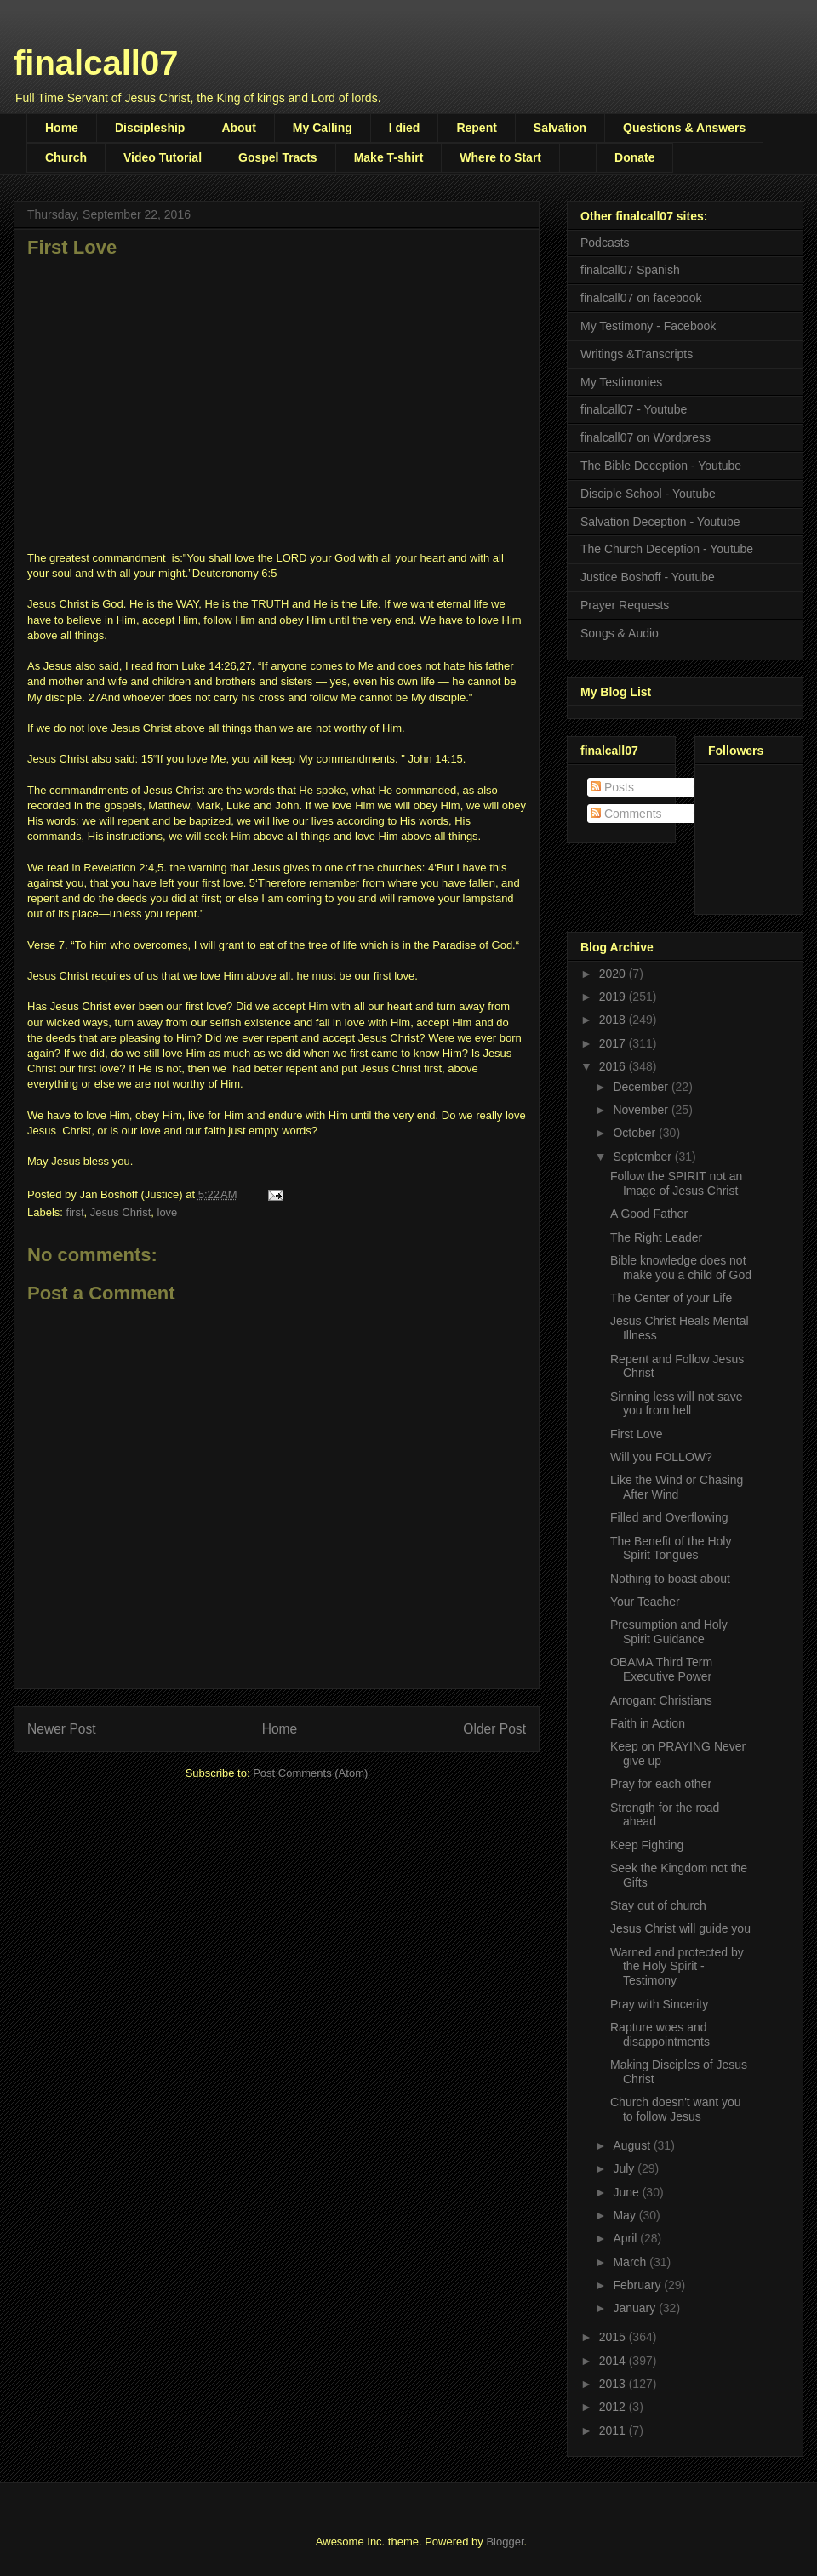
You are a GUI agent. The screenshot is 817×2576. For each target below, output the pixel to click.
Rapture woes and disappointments (660, 2034)
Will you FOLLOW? (661, 1457)
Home (61, 127)
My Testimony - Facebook (648, 326)
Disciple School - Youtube (648, 493)
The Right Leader (656, 1237)
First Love (636, 1434)
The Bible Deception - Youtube (660, 465)
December (642, 1087)
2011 (614, 2430)
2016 (614, 1066)
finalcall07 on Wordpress (645, 437)
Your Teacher (645, 1601)
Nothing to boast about (670, 1578)
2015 (614, 2337)
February (638, 2285)
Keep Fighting (646, 1845)
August (633, 2145)
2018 (614, 1019)
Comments (626, 813)
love (167, 1212)
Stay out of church (658, 1905)
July (625, 2168)
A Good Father (649, 1213)
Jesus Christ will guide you (680, 1928)
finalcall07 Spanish (630, 270)
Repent (476, 127)
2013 (614, 2383)
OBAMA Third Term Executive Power (661, 1669)
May (625, 2215)
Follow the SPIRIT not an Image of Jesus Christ (676, 1183)
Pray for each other (660, 1784)
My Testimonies (621, 382)
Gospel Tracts (277, 157)
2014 (614, 2361)
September (643, 1156)
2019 (614, 996)
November (642, 1110)
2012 (614, 2406)
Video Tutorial (162, 157)
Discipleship (150, 127)
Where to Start (500, 157)
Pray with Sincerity (659, 2004)
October (636, 1132)
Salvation (560, 127)
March (631, 2262)
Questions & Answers (684, 127)
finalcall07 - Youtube (633, 409)
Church (66, 157)
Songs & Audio (619, 633)
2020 (614, 973)
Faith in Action (647, 1723)
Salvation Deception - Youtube (660, 521)
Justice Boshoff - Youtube (647, 577)
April (626, 2238)
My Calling (322, 127)
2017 (614, 1043)
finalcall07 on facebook (640, 298)
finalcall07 (96, 63)
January (636, 2308)
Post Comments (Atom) (310, 1773)
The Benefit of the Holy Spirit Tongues (670, 1548)
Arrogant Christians (661, 1700)
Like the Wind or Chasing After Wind (676, 1487)
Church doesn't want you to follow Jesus (675, 2109)
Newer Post (61, 1729)
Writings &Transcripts (636, 354)
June (627, 2192)
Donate (634, 157)
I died (404, 127)
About (238, 127)
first (75, 1212)
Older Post (494, 1729)
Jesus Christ (120, 1212)
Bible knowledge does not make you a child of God (680, 1268)
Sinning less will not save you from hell (676, 1404)
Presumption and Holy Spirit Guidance (669, 1632)
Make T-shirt (389, 157)
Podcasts (605, 242)
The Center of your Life (671, 1298)
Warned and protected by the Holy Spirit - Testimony (677, 1966)
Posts (612, 787)
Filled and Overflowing (669, 1517)
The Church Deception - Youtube (666, 549)
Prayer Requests (624, 605)
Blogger (504, 2541)
